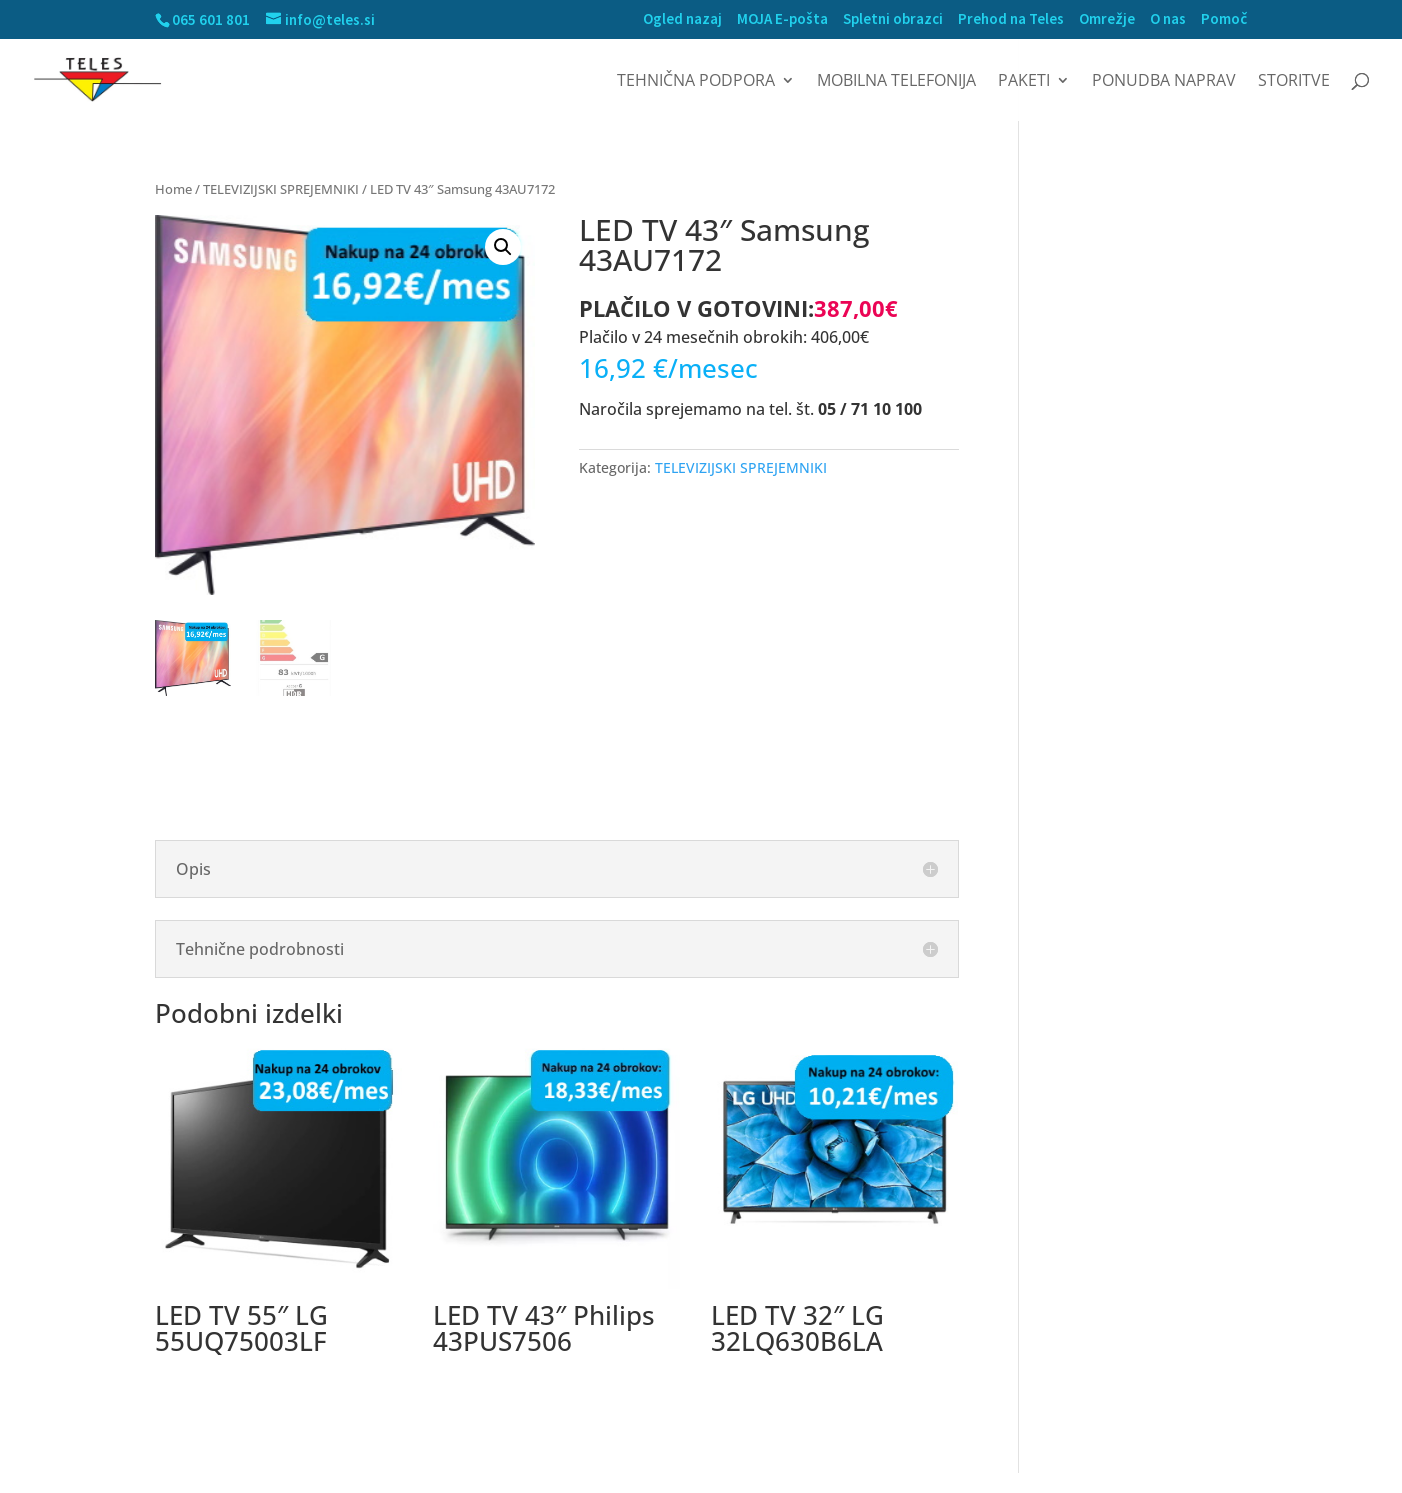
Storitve (1294, 82)
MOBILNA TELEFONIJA (896, 82)
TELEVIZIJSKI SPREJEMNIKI (281, 189)
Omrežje (1107, 19)
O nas (1168, 19)
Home (173, 189)
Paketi (1024, 82)
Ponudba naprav (1164, 82)
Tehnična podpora (696, 82)
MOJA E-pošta (782, 19)
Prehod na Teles (1011, 19)
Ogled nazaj (682, 19)
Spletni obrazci (893, 19)
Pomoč (1224, 19)
